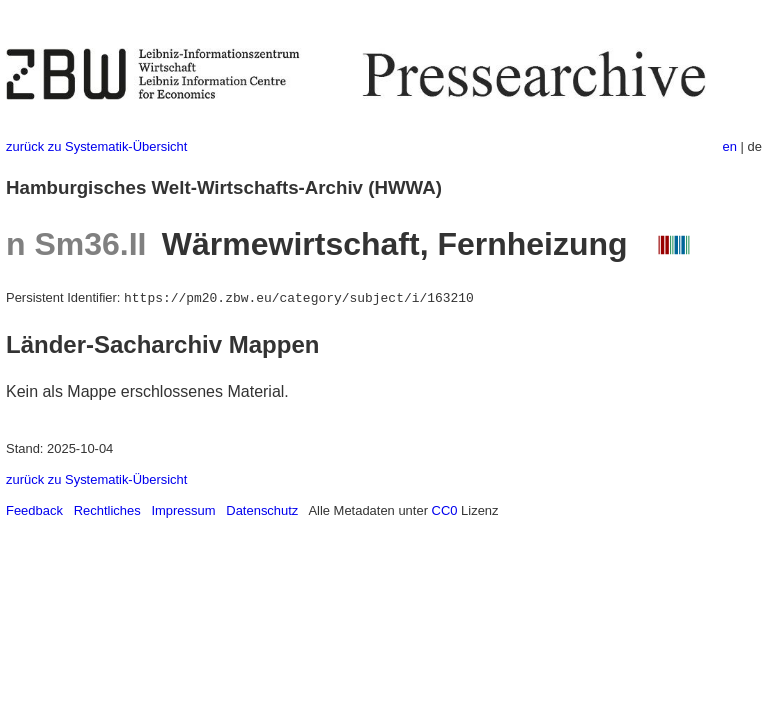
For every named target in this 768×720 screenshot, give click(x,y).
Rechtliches (107, 510)
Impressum (183, 510)
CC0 (445, 510)
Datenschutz (262, 510)
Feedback (34, 510)
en (730, 146)
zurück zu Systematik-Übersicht (96, 146)
